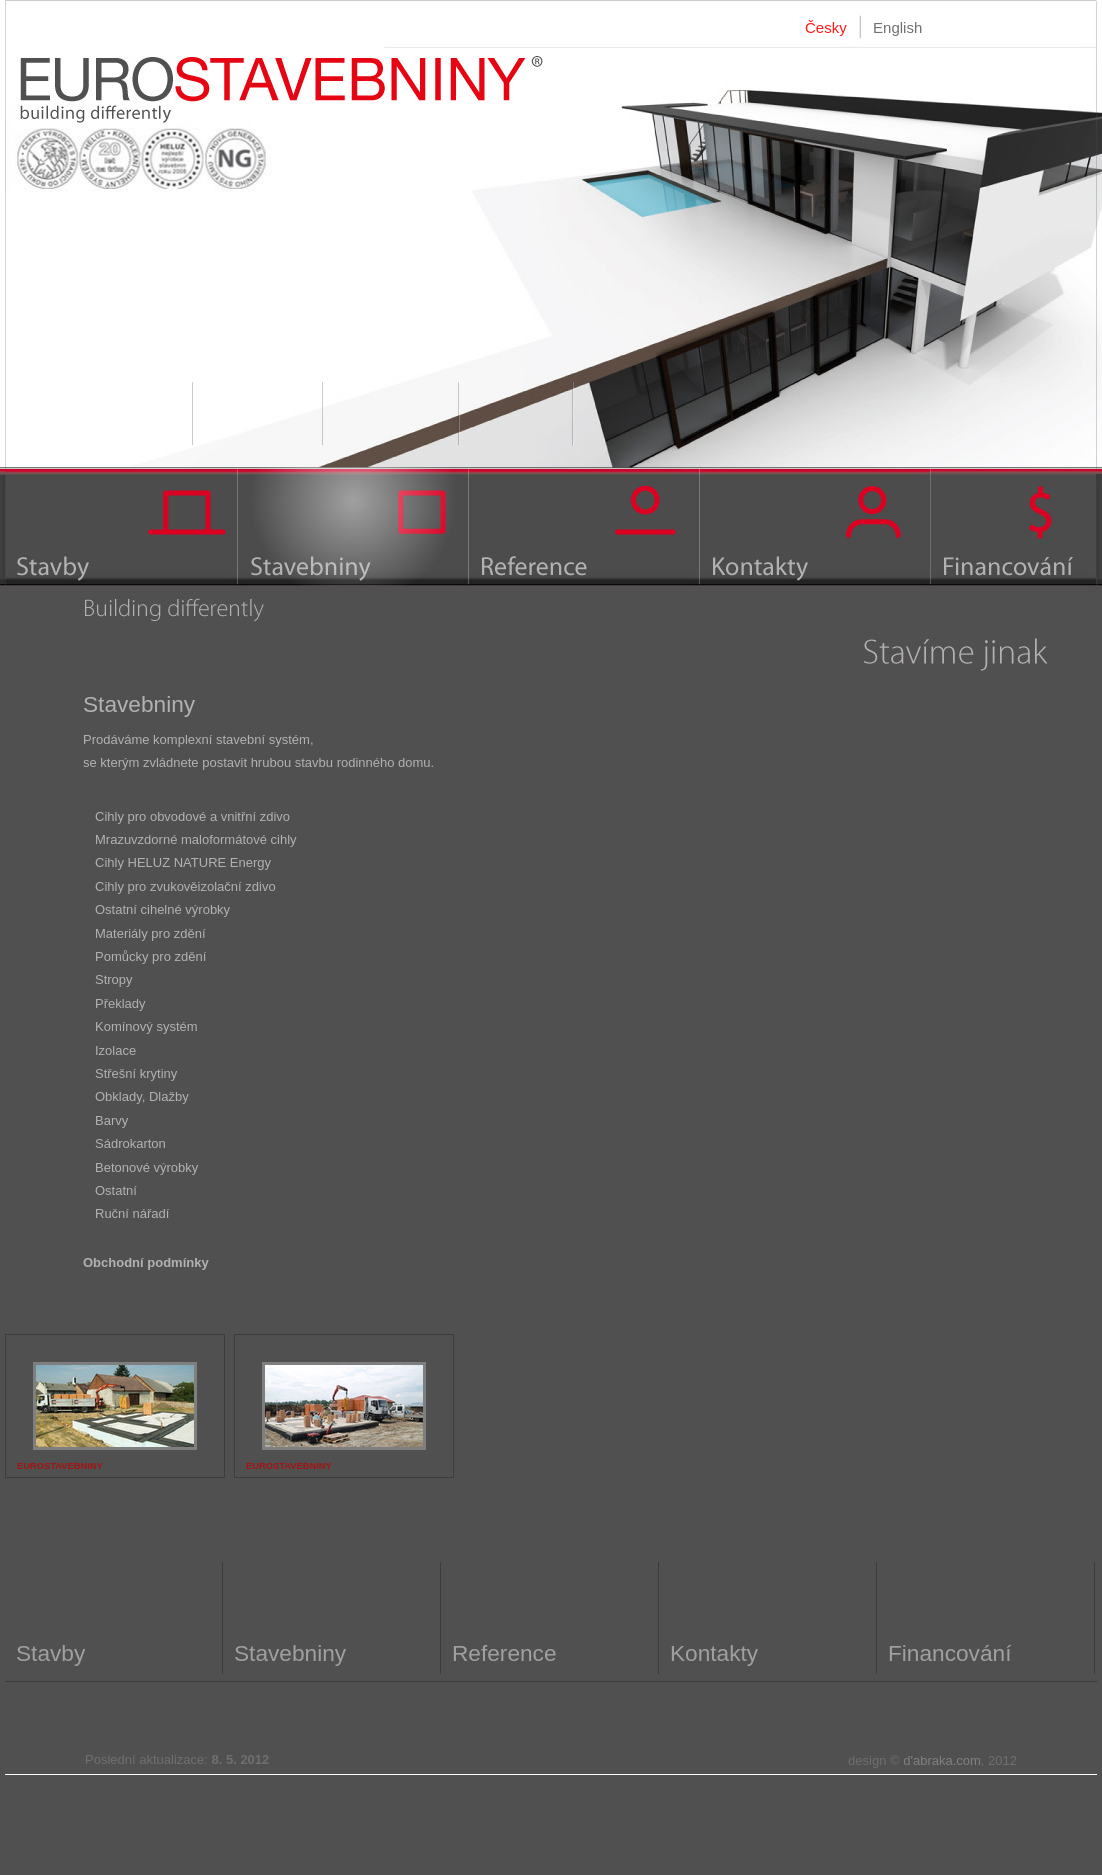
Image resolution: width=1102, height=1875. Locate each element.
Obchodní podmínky (146, 1262)
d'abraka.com (942, 1760)
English (897, 27)
